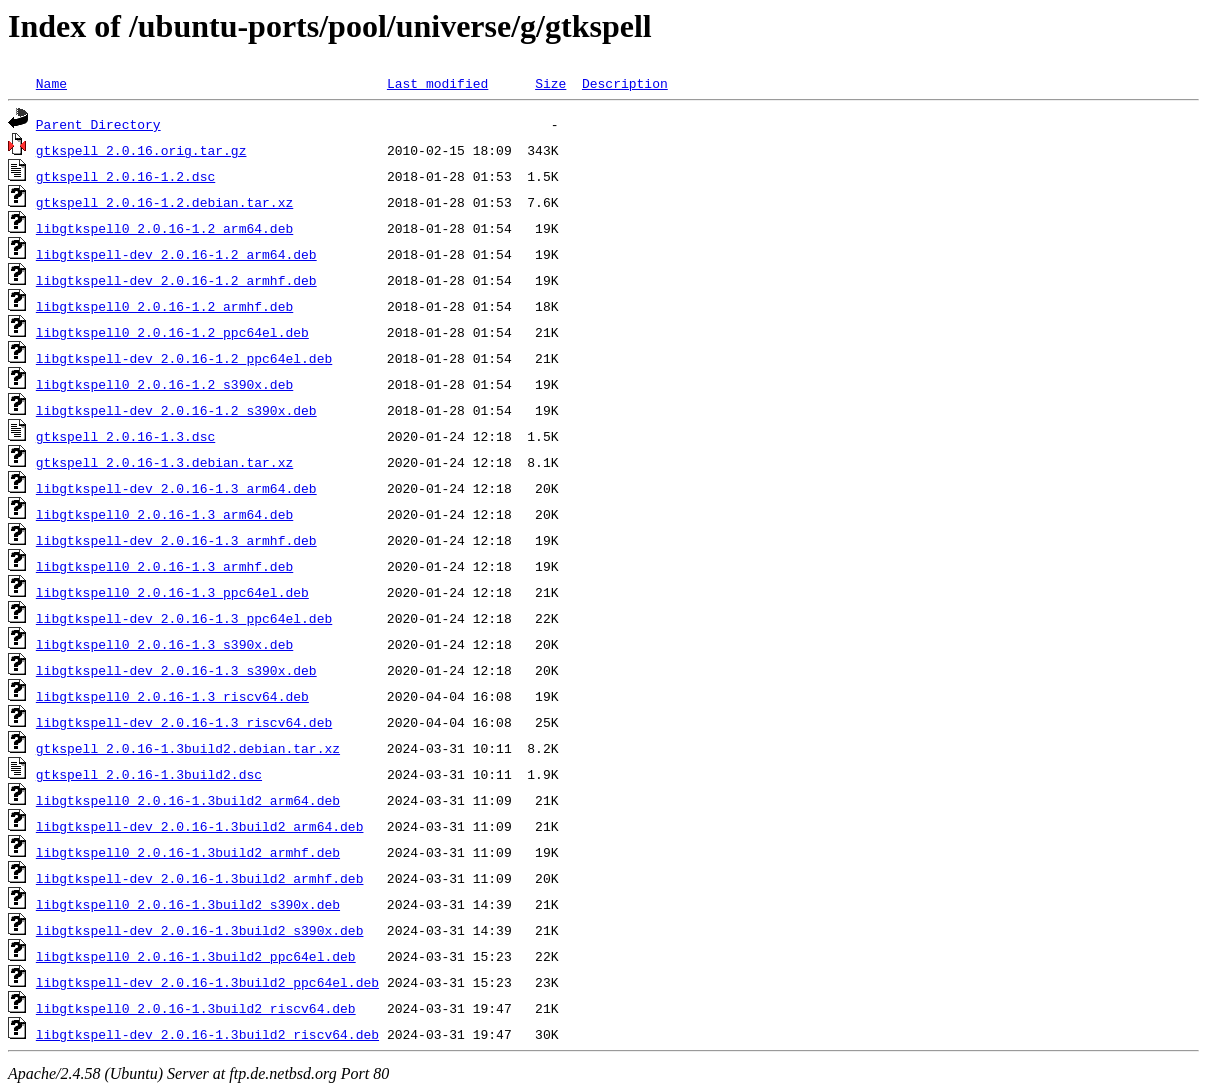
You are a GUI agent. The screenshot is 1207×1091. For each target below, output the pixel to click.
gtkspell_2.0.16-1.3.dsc (125, 436)
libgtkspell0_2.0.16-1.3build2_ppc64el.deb (196, 956)
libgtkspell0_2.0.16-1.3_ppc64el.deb (172, 592)
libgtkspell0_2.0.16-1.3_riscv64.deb (172, 696)
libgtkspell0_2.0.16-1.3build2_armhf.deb (188, 852)
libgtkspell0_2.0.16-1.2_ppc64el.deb (172, 332)
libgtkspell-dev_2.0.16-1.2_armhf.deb (176, 280)
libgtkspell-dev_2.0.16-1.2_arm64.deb (176, 254)
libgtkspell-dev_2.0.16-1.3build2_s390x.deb (200, 930)
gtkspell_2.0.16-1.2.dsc (125, 176)
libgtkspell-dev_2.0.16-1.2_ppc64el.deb (184, 358)
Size (550, 83)
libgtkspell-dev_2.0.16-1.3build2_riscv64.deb (207, 1034)
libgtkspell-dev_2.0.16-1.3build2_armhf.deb (200, 878)
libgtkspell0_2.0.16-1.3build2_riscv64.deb (196, 1008)
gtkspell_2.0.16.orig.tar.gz (141, 150)
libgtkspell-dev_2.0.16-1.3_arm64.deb (176, 488)
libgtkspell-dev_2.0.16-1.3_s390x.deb (176, 670)
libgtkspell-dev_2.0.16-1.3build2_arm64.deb (200, 826)
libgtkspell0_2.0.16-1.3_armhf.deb (164, 566)
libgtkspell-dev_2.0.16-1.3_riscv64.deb (184, 722)
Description (625, 83)
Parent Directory (98, 124)
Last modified (437, 83)
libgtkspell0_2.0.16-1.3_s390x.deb (164, 644)
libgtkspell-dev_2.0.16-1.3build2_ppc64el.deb (207, 982)
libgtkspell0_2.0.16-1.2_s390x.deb (164, 384)
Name (51, 83)
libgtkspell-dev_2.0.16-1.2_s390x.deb (176, 410)
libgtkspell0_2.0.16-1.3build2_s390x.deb (188, 904)
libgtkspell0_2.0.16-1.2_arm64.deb (164, 228)
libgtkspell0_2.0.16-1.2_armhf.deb (164, 306)
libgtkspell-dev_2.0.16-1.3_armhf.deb (176, 540)
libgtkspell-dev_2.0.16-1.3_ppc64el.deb (184, 618)
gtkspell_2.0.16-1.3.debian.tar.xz (164, 462)
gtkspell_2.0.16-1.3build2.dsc (149, 774)
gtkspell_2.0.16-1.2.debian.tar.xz (164, 202)
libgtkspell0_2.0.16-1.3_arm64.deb (164, 514)
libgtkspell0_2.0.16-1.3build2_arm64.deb (188, 800)
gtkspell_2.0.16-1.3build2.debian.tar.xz (188, 748)
